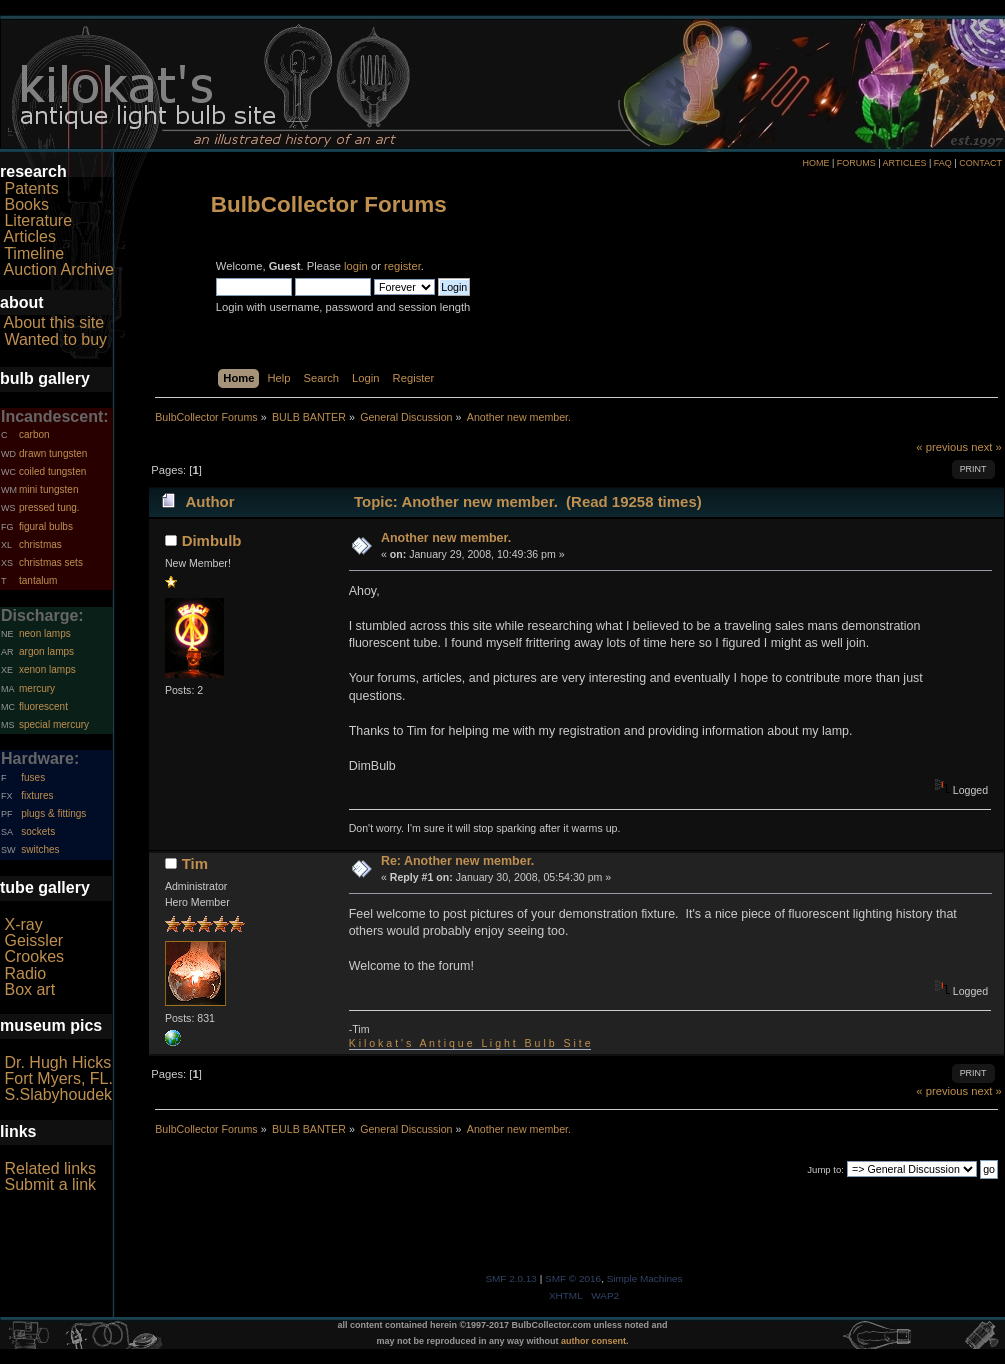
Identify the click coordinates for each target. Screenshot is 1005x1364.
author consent (593, 1341)
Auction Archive (59, 269)
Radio (25, 973)
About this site (54, 322)
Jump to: (825, 1169)
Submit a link (50, 1184)
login (356, 266)
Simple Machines (645, 1278)
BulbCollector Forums (329, 204)
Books (26, 204)
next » (986, 447)
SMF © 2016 (573, 1278)
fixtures (37, 795)
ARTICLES (905, 163)
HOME (815, 163)
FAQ (943, 163)
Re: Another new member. (457, 861)
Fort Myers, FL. (58, 1078)
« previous (942, 447)
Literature (38, 220)
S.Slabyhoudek (58, 1094)
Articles (30, 236)
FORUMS (856, 163)
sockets (38, 831)
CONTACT (980, 163)
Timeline (34, 253)
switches (40, 849)
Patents (31, 188)
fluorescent (43, 706)
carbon (34, 434)
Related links (50, 1168)
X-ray (23, 924)
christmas (40, 544)
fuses (33, 777)
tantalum (38, 580)
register (402, 266)
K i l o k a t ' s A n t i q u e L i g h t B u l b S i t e (470, 1043)
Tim (195, 863)
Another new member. (446, 538)
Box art (29, 989)
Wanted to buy (55, 339)
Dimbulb (212, 540)
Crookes (34, 956)
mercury (37, 688)
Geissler (33, 940)
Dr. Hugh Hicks (57, 1062)
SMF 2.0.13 (511, 1278)
